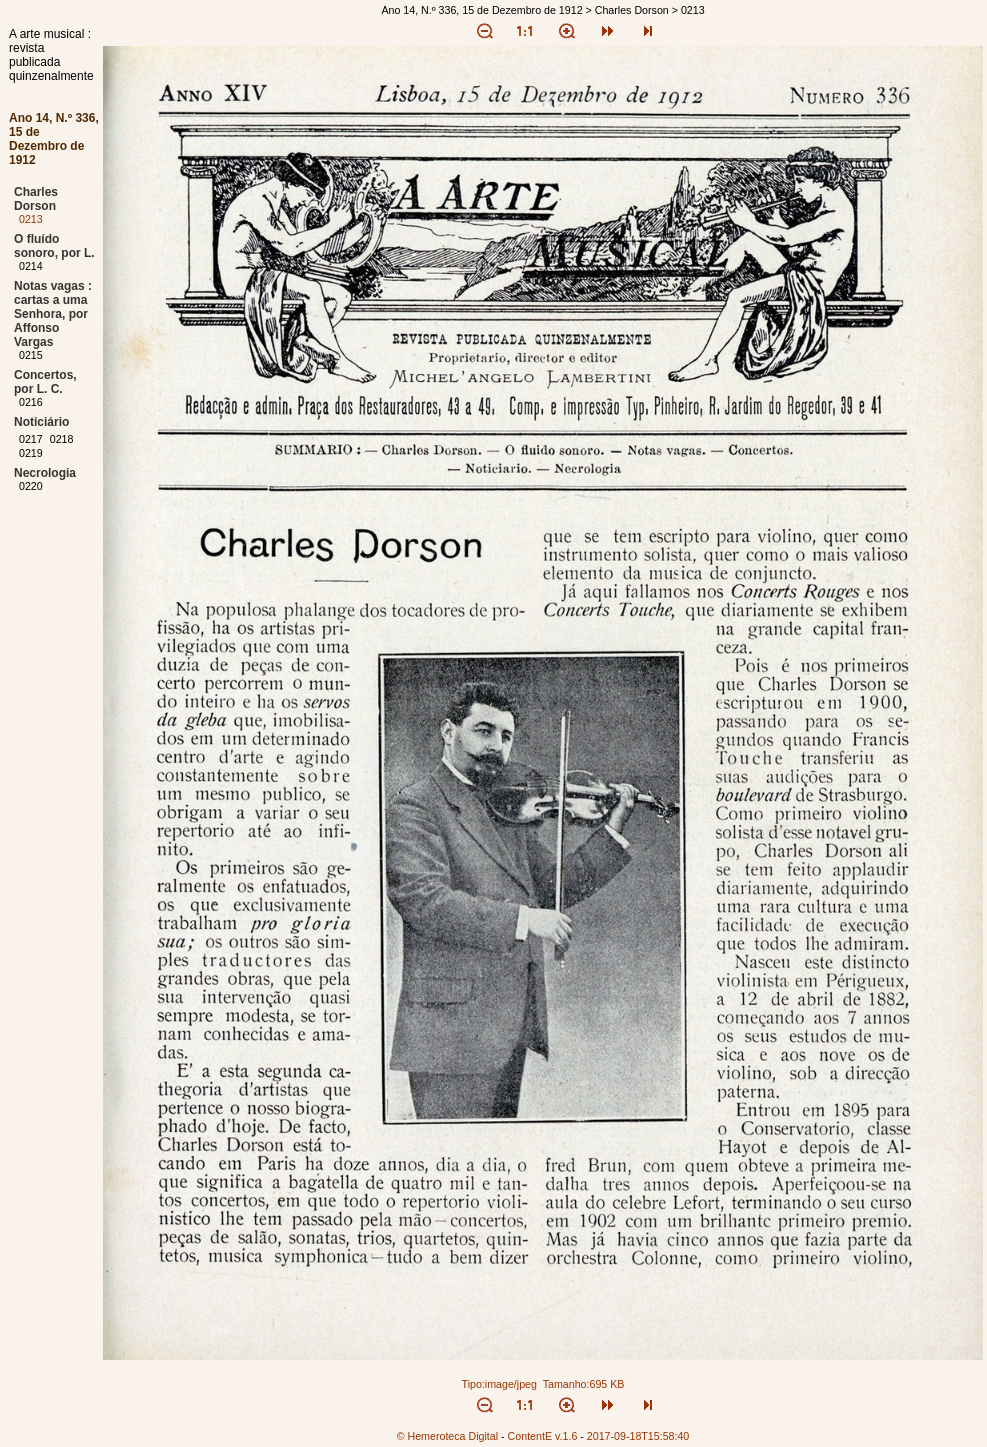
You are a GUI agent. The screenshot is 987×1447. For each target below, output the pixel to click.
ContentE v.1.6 (543, 1436)
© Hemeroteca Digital (447, 1436)
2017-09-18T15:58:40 (638, 1436)
